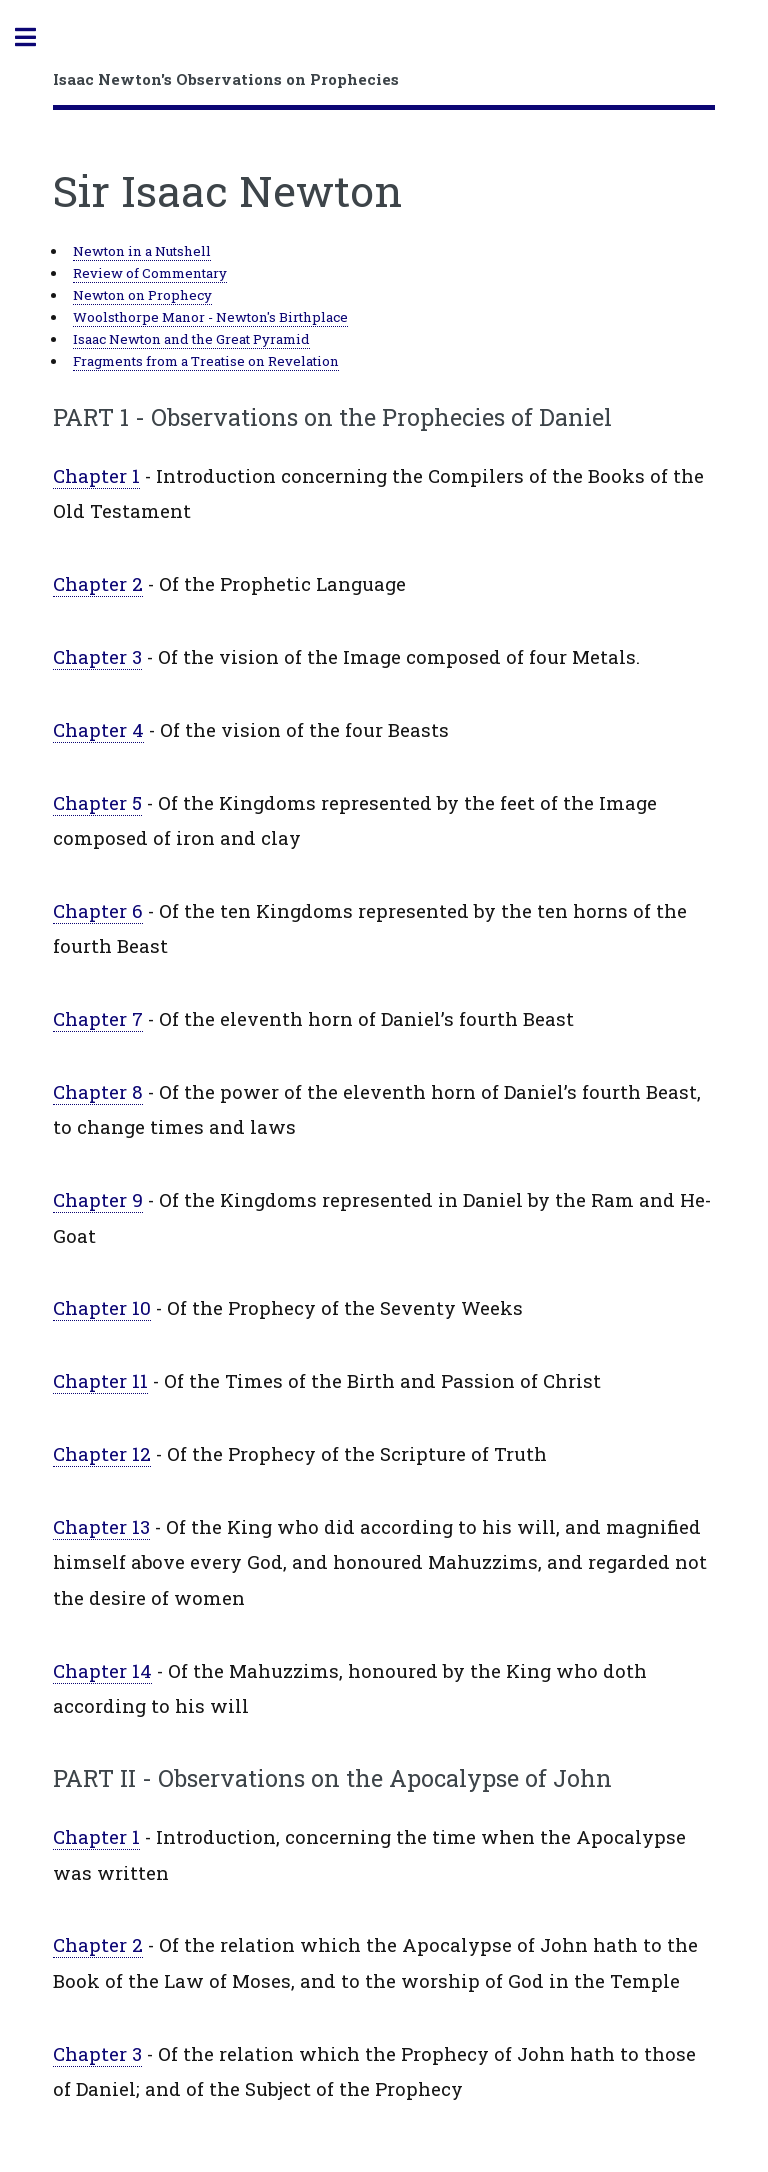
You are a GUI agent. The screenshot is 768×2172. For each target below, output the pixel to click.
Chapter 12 (102, 1453)
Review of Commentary (150, 273)
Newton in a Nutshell (142, 251)
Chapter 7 (98, 1018)
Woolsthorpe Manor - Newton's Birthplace (210, 317)
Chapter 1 (96, 475)
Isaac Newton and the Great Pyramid (191, 339)
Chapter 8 (98, 1091)
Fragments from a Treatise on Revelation (206, 361)
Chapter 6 (98, 910)
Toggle (36, 37)
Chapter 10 (102, 1307)
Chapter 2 (98, 583)
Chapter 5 (97, 802)
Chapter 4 (98, 729)
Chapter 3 (97, 656)
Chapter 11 (100, 1380)
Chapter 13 (101, 1526)
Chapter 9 (98, 1199)
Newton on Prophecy (142, 295)
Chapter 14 (102, 1670)
